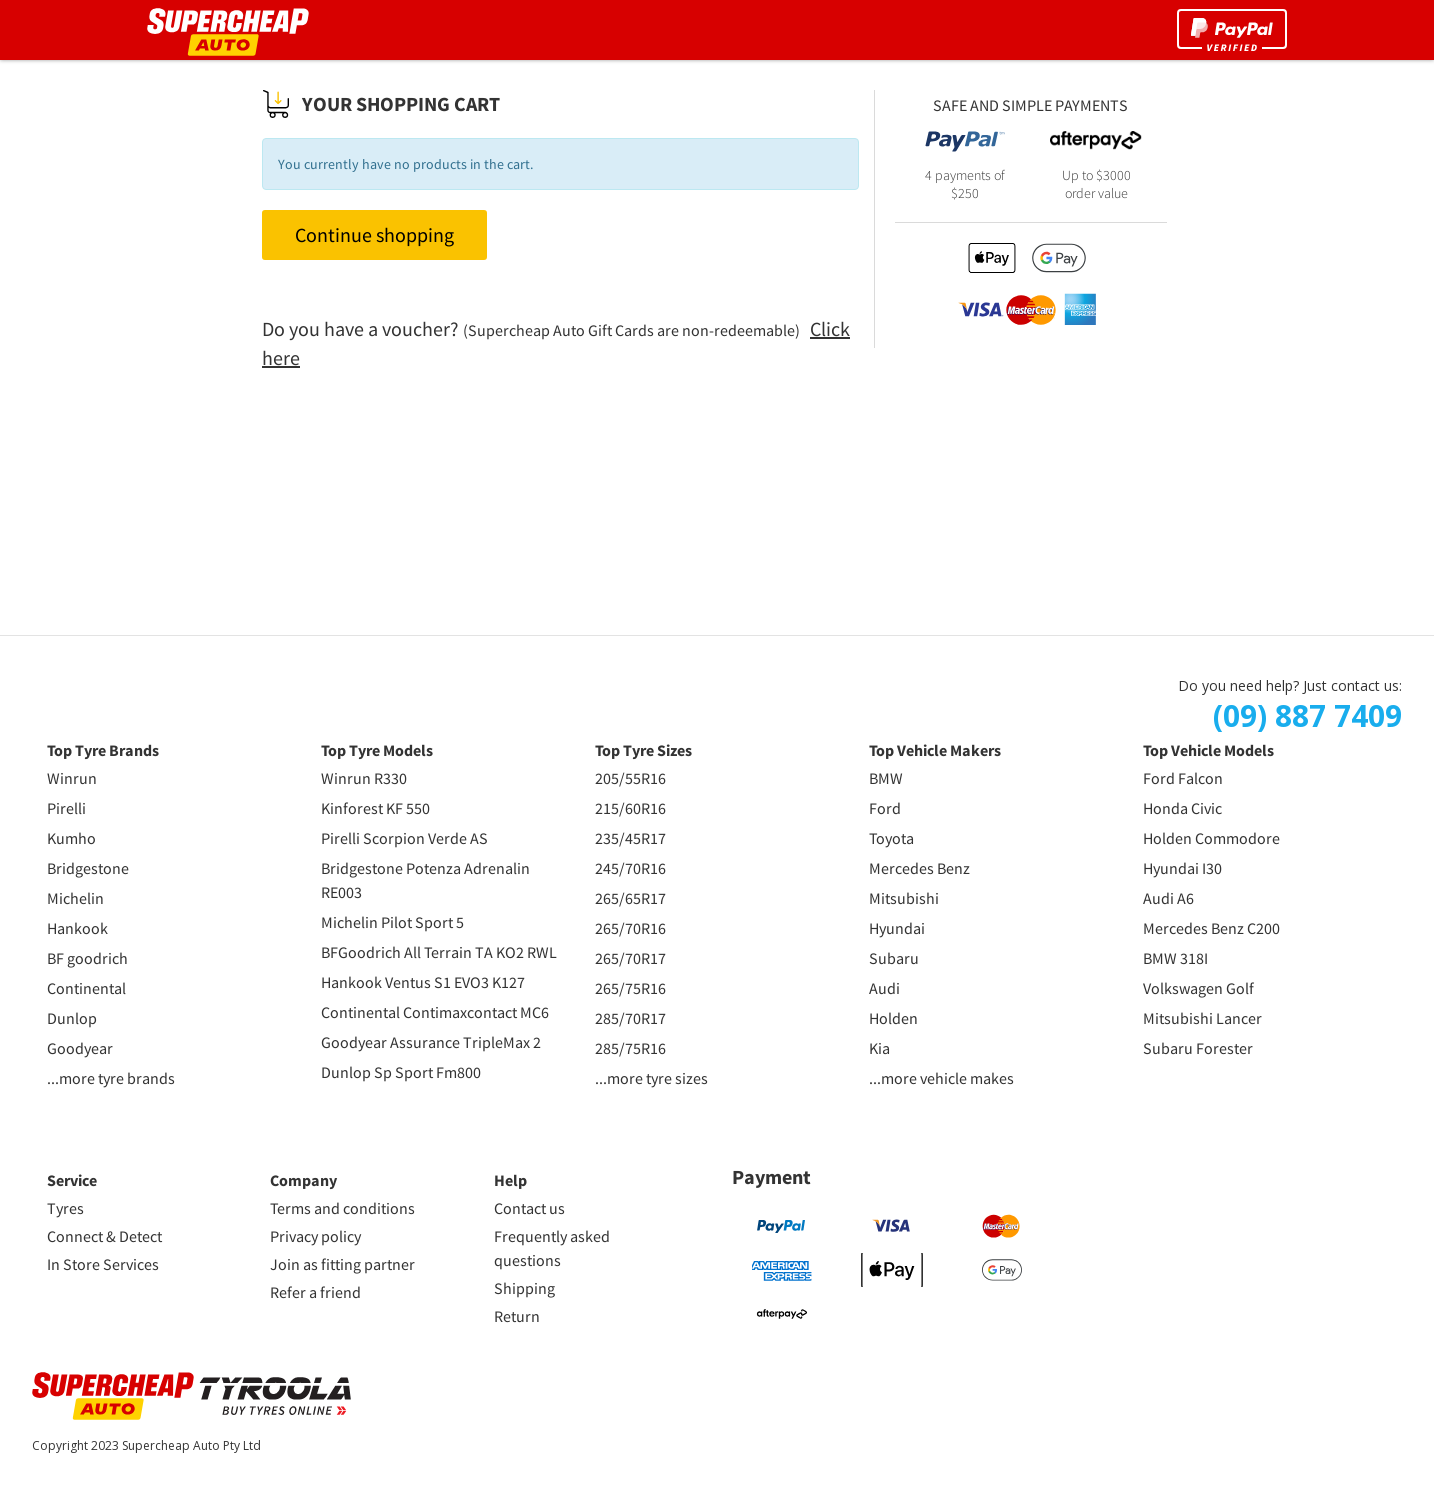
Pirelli (66, 808)
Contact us (529, 1208)
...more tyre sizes (651, 1078)
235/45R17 (630, 838)
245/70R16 (630, 868)
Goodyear (80, 1048)
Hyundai (897, 928)
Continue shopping (374, 234)
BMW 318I (1175, 958)
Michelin (75, 898)
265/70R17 (630, 958)
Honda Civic (1182, 808)
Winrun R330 (364, 778)
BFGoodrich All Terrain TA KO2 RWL (439, 952)
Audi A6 (1168, 898)
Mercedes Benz (919, 868)
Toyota (891, 838)
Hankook (77, 928)
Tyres (65, 1208)
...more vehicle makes (941, 1078)
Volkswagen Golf (1198, 988)
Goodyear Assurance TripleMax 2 (431, 1042)
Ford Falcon (1183, 778)
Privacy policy (315, 1236)
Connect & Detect (104, 1236)
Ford (885, 808)
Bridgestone (88, 868)
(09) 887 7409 (1307, 716)
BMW (886, 778)
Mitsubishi (904, 898)
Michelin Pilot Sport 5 (392, 922)
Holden (893, 1018)
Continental (86, 988)
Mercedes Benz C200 (1211, 928)
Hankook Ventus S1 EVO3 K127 (423, 982)
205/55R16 (630, 778)
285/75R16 (630, 1048)
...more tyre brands (111, 1078)
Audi (884, 988)
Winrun (72, 778)
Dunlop (72, 1018)
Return (517, 1316)
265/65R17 (630, 898)
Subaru (894, 958)
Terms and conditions (342, 1208)
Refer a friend (315, 1292)
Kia (879, 1048)
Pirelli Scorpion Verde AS (404, 838)
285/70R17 (630, 1018)
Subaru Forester (1198, 1048)
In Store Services (103, 1264)
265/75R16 (630, 988)
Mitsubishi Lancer (1202, 1018)
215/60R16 (630, 808)
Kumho (71, 838)
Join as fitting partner (342, 1264)
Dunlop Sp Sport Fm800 (401, 1072)
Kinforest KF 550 (375, 808)
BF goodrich (87, 958)
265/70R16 (630, 928)
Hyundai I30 (1182, 868)
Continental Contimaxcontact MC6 (435, 1012)
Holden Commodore (1211, 838)
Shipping (524, 1288)
